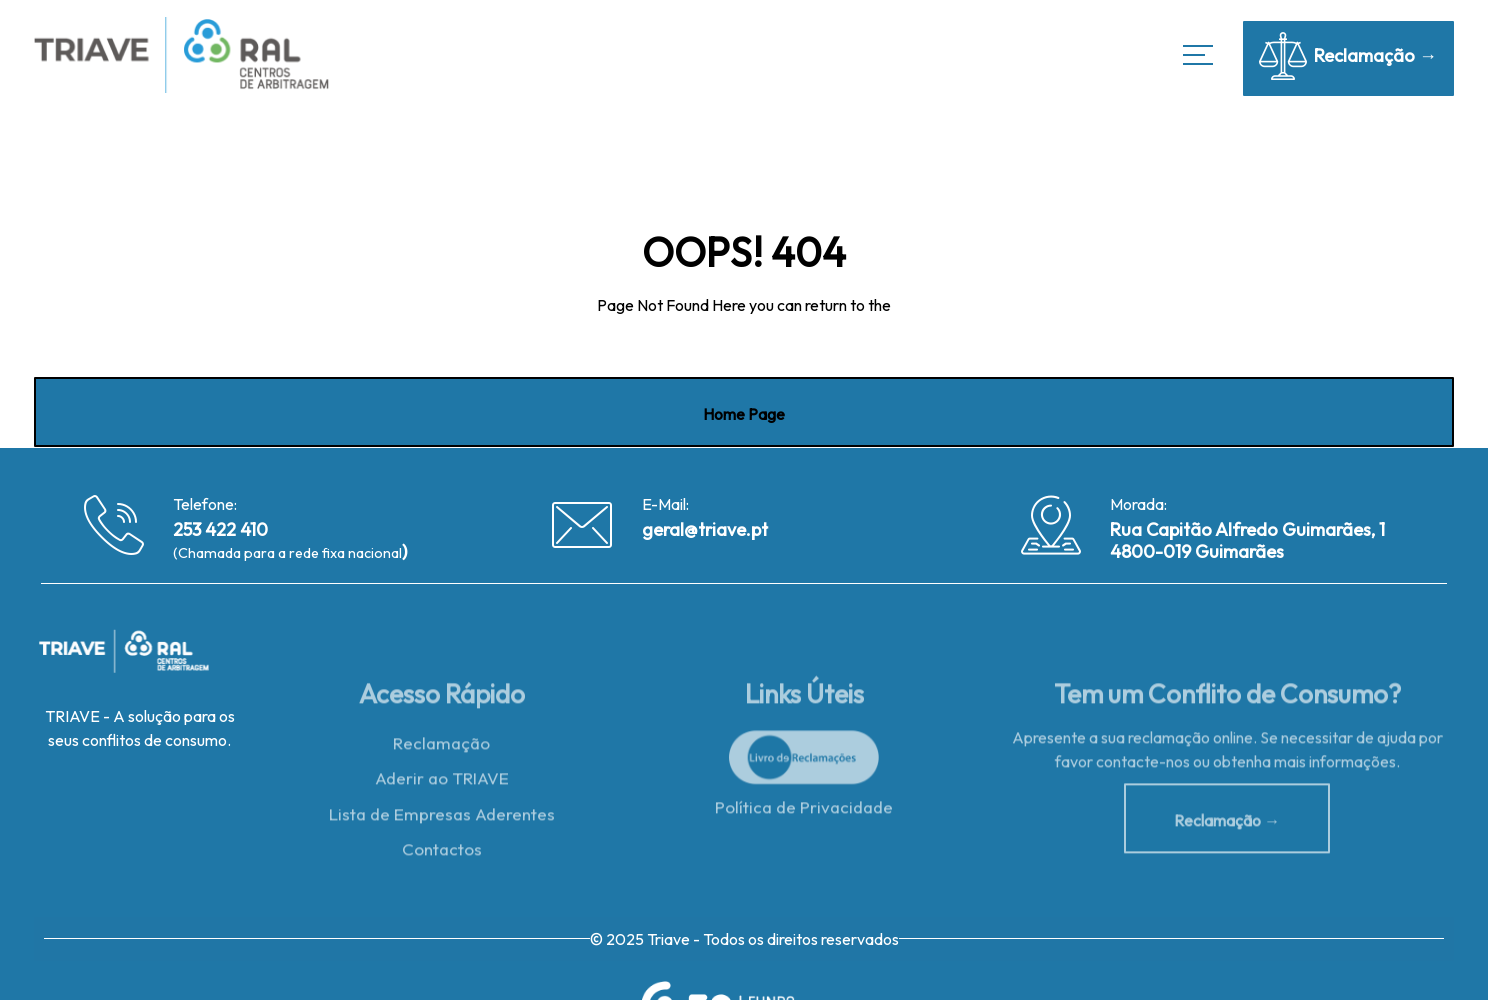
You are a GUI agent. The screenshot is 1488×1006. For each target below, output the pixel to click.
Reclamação (441, 746)
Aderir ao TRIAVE (442, 782)
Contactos (442, 854)
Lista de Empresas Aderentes (442, 818)
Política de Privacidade (804, 811)
